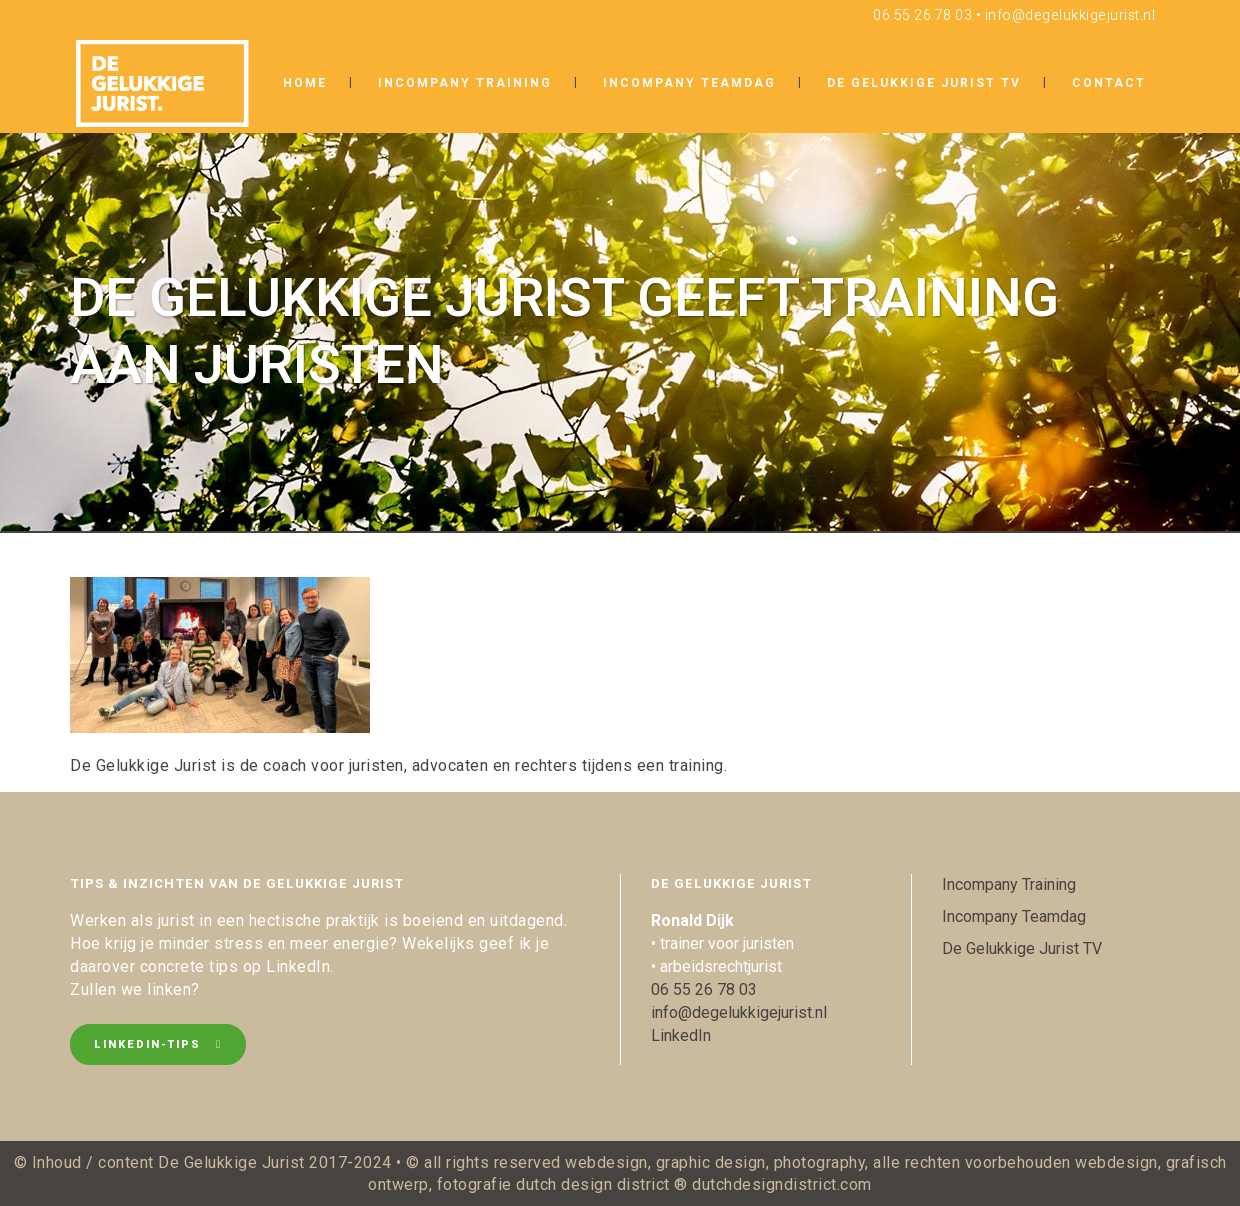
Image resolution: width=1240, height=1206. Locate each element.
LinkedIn (681, 1035)
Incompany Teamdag (1014, 916)
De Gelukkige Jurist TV (1022, 948)
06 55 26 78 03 (922, 15)
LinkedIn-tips (158, 1044)
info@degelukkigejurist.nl (1070, 15)
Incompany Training (1009, 884)
